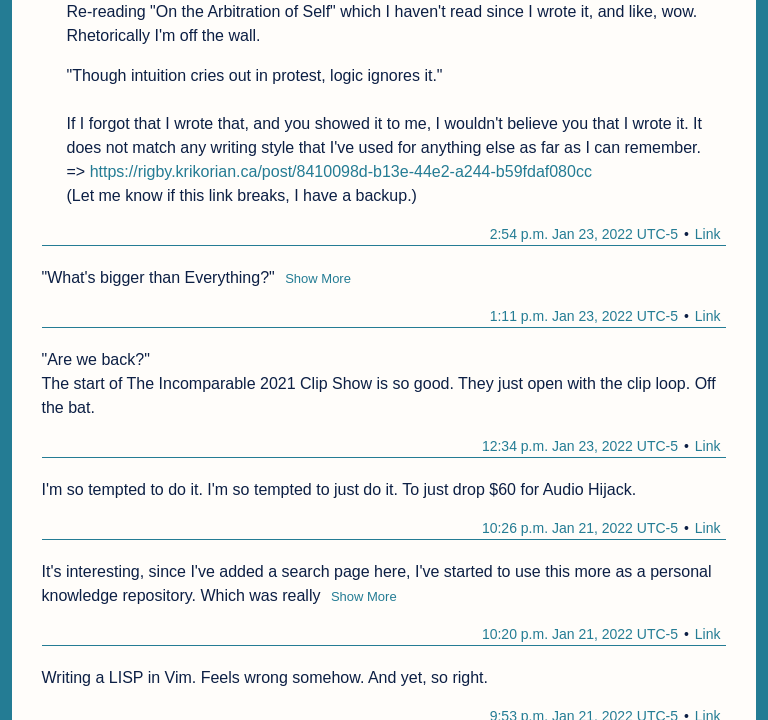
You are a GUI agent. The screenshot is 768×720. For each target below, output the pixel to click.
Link (708, 234)
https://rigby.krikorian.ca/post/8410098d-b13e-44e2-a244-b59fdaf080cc (341, 171)
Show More (318, 278)
